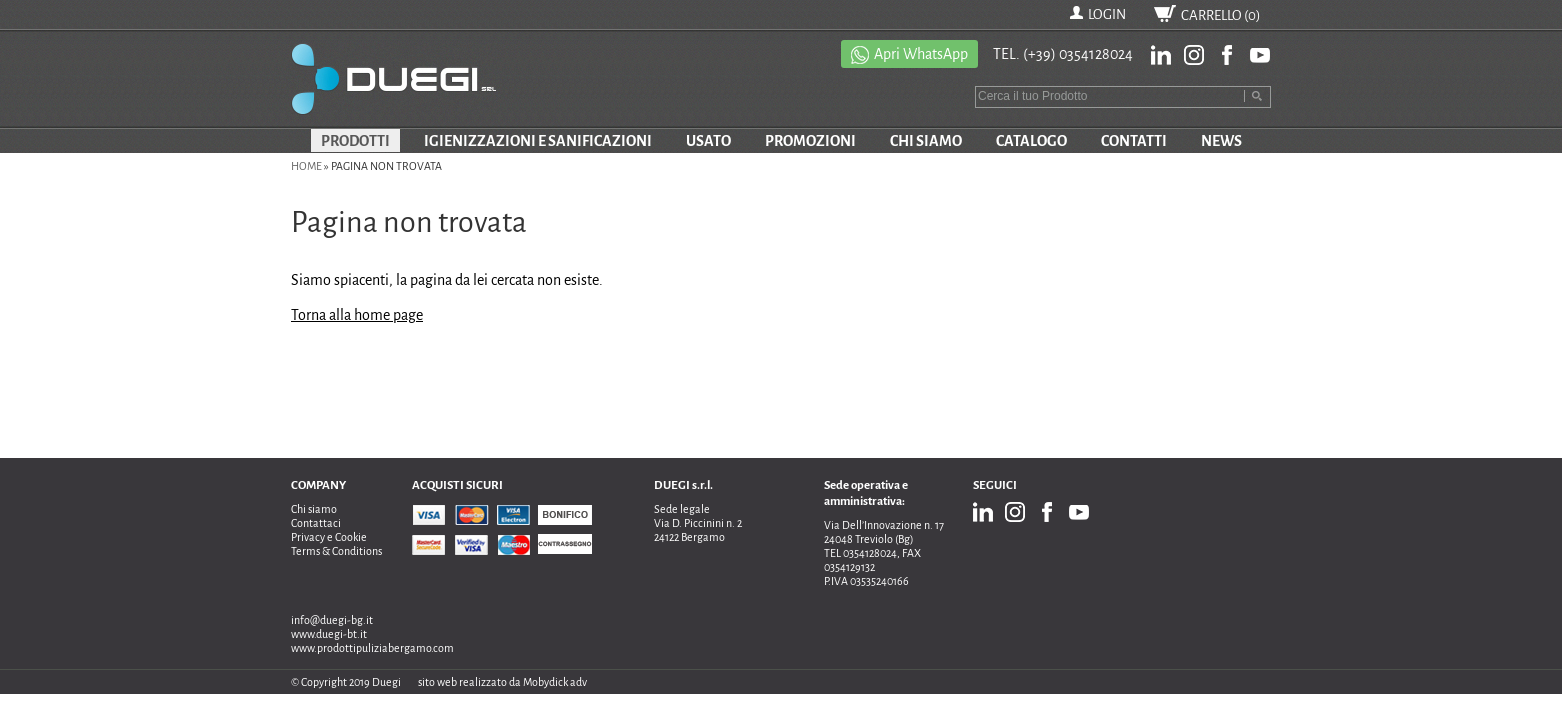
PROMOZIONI (810, 141)
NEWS (1221, 141)
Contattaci (316, 523)
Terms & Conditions (336, 551)
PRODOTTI (355, 141)
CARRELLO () (1221, 15)
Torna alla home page (357, 315)
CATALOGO (1031, 141)
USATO (708, 141)
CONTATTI (1134, 141)
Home (306, 166)
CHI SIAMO (926, 141)
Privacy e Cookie (329, 537)
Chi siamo (314, 509)
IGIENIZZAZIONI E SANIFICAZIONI (538, 141)
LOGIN (1107, 14)
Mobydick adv (555, 682)
